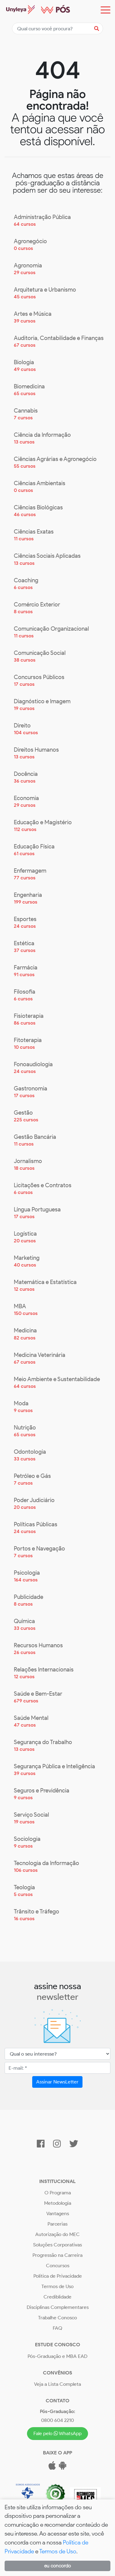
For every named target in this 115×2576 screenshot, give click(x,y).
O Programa (57, 2193)
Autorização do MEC (57, 2234)
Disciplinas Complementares (58, 2307)
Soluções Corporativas (57, 2245)
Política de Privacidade (57, 2276)
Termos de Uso (57, 2286)
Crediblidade (57, 2297)
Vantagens (57, 2213)
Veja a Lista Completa (57, 2384)
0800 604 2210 (57, 2420)
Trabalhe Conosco (57, 2318)
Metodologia (57, 2203)
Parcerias (57, 2224)
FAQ (57, 2328)
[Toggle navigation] (105, 10)
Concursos (57, 2265)
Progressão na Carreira (57, 2255)
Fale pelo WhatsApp (58, 2433)
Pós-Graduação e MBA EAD (57, 2356)
